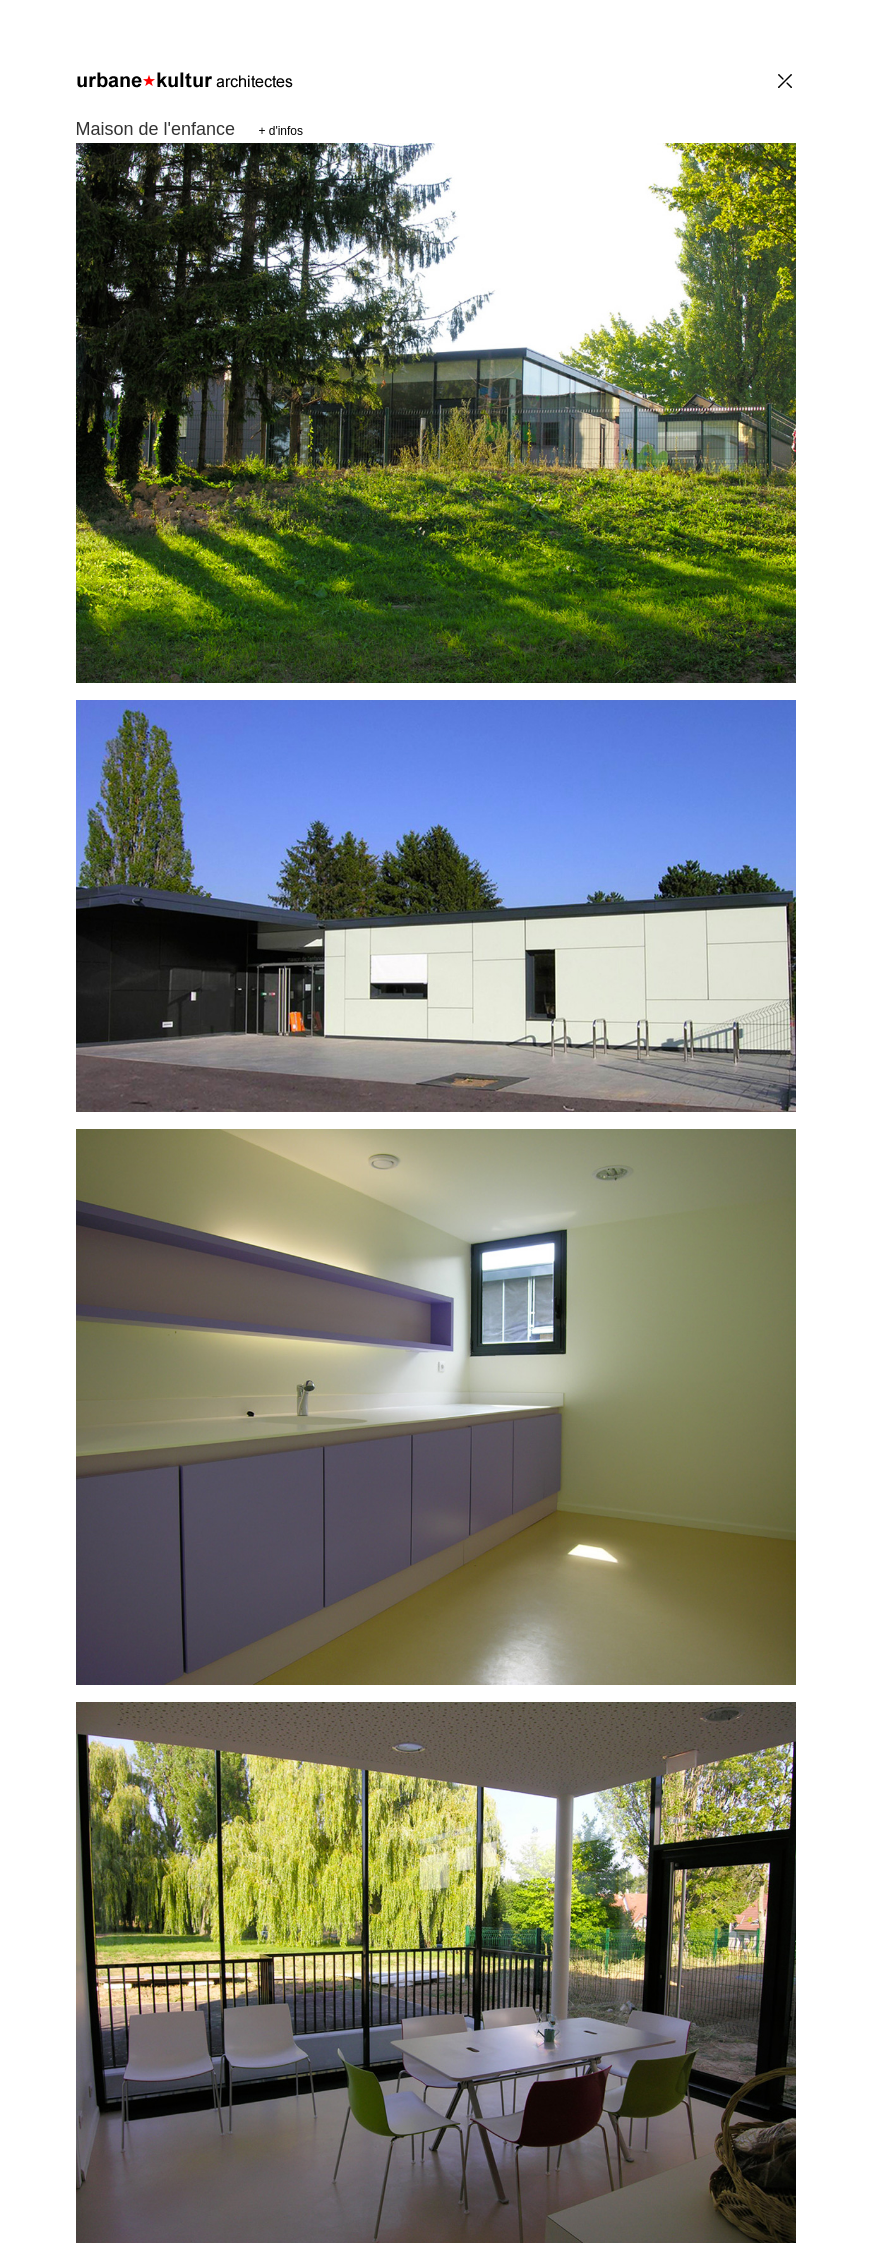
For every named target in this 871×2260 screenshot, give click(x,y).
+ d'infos (280, 131)
